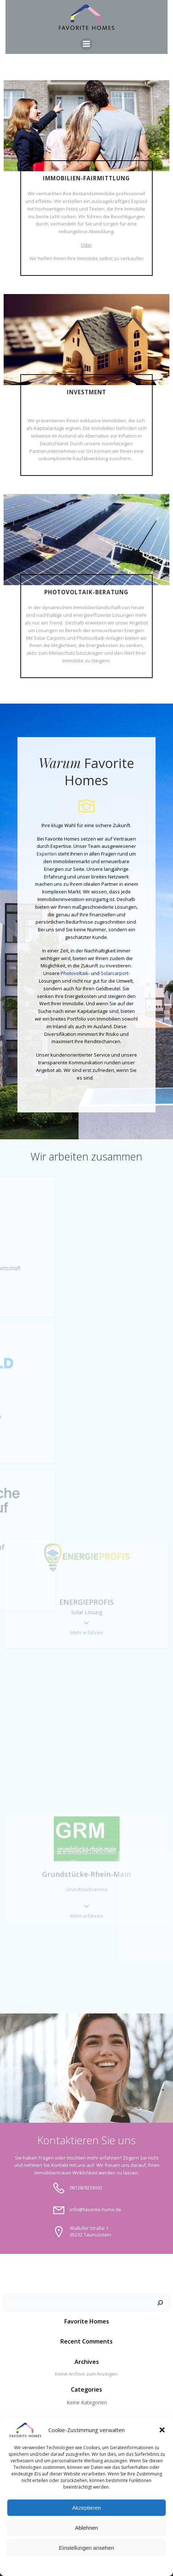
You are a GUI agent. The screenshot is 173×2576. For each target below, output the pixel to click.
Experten (47, 853)
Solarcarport (114, 973)
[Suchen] (160, 2302)
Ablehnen (86, 2528)
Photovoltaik (74, 973)
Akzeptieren (86, 2508)
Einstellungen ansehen (86, 2548)
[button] (162, 2430)
